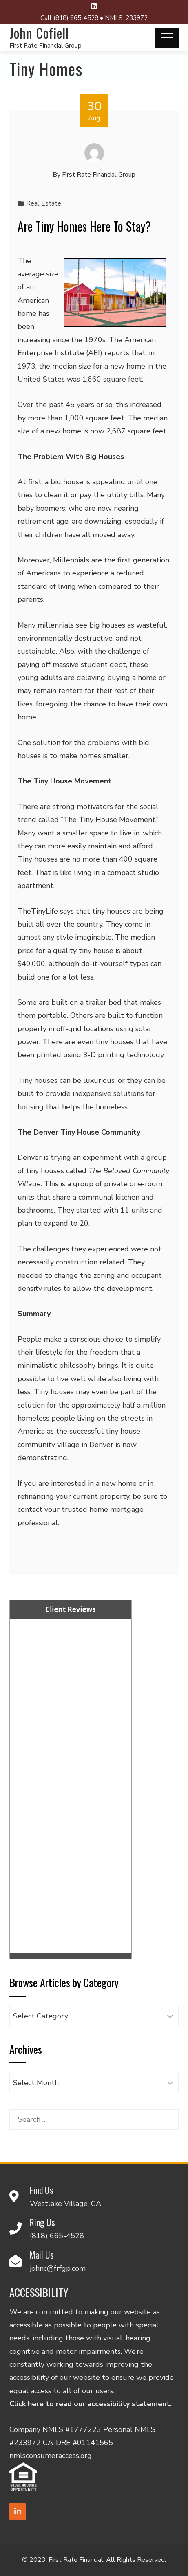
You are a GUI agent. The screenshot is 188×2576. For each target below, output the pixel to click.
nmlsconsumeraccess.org (50, 2455)
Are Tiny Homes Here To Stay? (84, 226)
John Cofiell (39, 32)
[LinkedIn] (17, 2511)
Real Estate (43, 203)
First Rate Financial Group (45, 46)
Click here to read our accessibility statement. (90, 2404)
